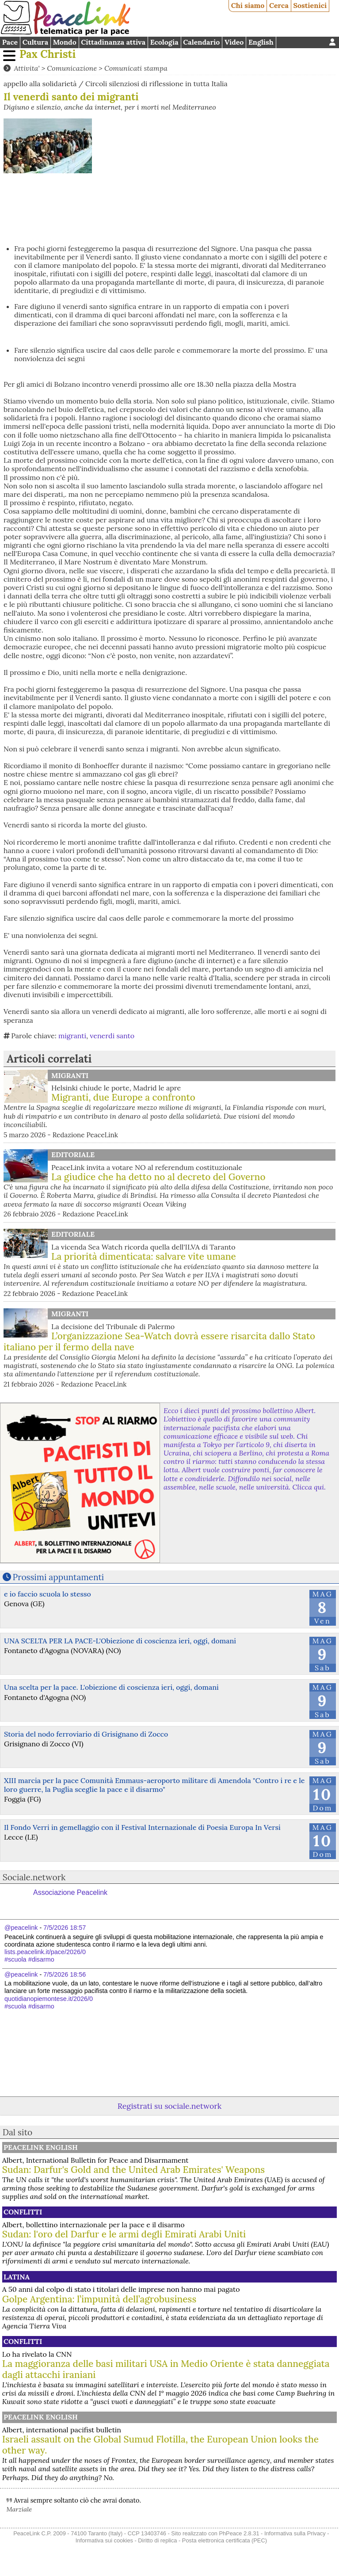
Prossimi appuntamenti (58, 1577)
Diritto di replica (157, 2540)
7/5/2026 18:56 (64, 1974)
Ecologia (164, 42)
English (261, 42)
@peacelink (21, 1927)
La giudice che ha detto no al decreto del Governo (158, 1177)
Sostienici (310, 5)
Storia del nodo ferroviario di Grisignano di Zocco (86, 1734)
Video (234, 42)
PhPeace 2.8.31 (239, 2533)
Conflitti (23, 2211)
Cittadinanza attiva (113, 42)
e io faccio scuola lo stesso (47, 1593)
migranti (72, 1035)
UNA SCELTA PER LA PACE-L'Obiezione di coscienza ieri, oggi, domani (120, 1640)
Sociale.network (34, 1877)
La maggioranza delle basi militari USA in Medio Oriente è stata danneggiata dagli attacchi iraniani (166, 2369)
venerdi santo (112, 1035)
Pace (10, 42)
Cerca (279, 5)
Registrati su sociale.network (169, 2106)
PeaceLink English (41, 2147)
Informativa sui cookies (104, 2540)
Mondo (64, 42)
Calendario (201, 42)
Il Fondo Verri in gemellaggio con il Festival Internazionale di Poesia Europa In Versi (142, 1827)
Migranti (69, 1075)
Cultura (35, 42)
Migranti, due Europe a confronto (123, 1097)
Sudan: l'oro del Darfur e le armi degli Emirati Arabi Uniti (124, 2234)
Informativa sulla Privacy (295, 2533)
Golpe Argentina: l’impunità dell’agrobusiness (99, 2299)
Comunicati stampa (136, 68)
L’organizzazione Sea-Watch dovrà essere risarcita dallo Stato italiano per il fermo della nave (159, 1341)
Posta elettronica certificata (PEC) (224, 2540)
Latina (17, 2276)
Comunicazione (72, 68)
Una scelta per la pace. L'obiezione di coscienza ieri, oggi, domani (111, 1687)
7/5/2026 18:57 (64, 1927)
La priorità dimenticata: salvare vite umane (143, 1256)
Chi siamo (248, 5)
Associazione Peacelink (70, 1892)
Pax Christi (47, 54)
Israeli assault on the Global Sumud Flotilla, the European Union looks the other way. (160, 2444)
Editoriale (73, 1154)
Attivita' (26, 68)
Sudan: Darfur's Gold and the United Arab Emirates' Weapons (133, 2170)
